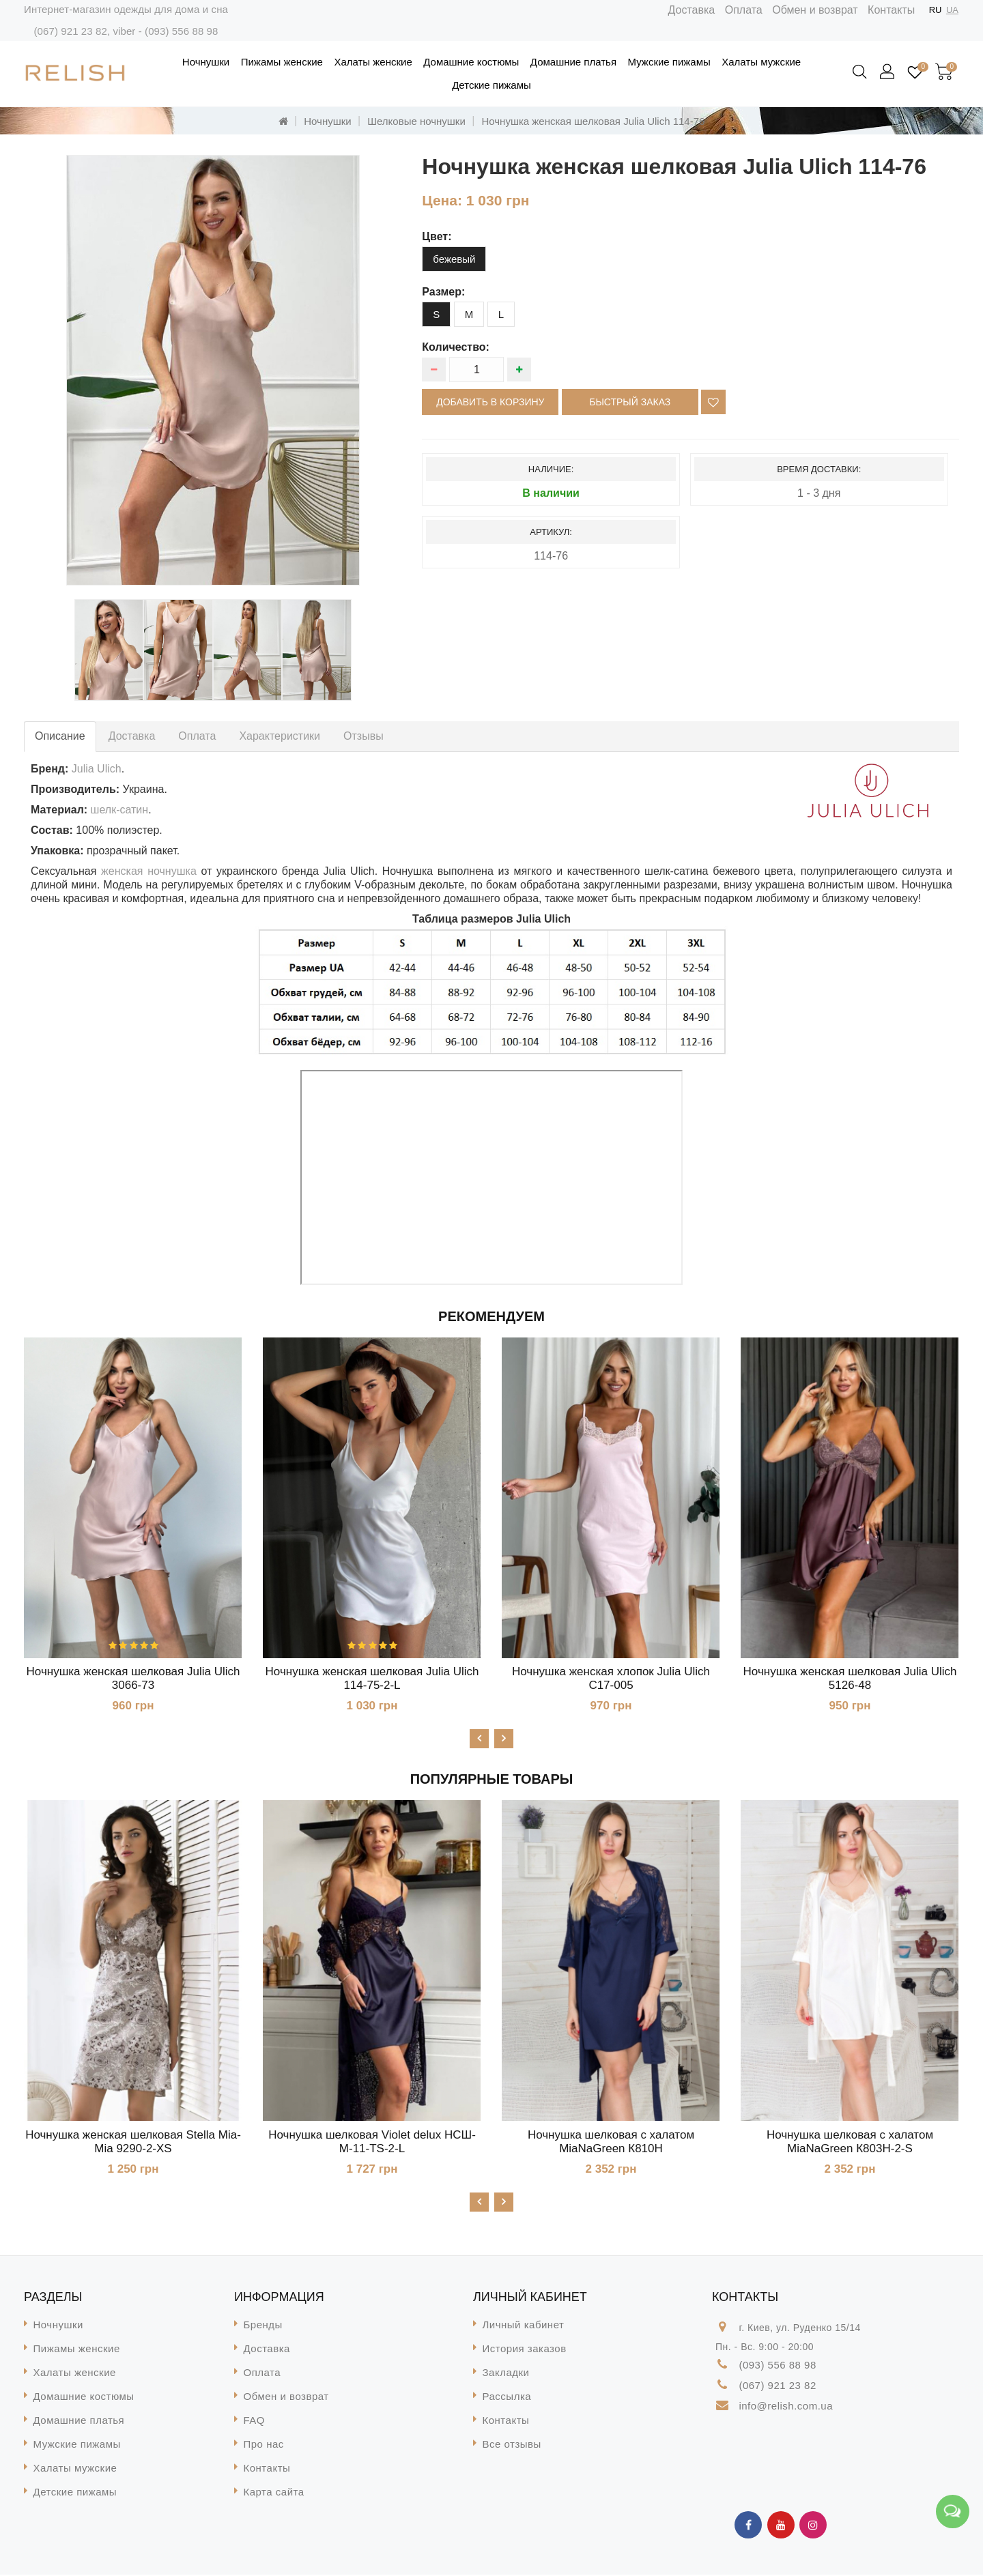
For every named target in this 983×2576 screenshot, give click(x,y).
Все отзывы (512, 2445)
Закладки (506, 2373)
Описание (60, 736)
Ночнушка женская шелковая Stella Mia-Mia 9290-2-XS (133, 2142)
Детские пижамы (491, 85)
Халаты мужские (761, 62)
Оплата (744, 10)
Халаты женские (373, 62)
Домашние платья (573, 62)
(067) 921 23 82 (69, 31)
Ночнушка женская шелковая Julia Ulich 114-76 (592, 121)
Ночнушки (205, 62)
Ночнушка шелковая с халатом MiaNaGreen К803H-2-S (850, 2142)
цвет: (436, 236)
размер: (443, 292)
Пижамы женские (282, 62)
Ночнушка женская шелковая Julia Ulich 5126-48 (850, 1678)
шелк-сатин (120, 809)
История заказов (525, 2350)
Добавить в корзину (490, 401)
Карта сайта (274, 2493)
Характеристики (279, 736)
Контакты (891, 10)
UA (952, 10)
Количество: (455, 347)
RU (935, 10)
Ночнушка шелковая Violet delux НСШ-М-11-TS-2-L (372, 2142)
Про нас (264, 2445)
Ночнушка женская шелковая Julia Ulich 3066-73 (133, 1678)
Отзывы (363, 736)
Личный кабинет (524, 2326)
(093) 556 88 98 (181, 31)
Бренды (263, 2326)
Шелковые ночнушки (416, 121)
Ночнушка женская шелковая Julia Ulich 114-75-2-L (372, 1678)
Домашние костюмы (471, 62)
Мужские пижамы (669, 62)
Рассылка (507, 2397)
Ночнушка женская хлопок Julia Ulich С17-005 (611, 1678)
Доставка (691, 10)
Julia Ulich (97, 769)
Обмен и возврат (814, 10)
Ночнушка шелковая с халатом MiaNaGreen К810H (611, 2142)
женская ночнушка (149, 871)
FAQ (255, 2421)
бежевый (454, 259)
